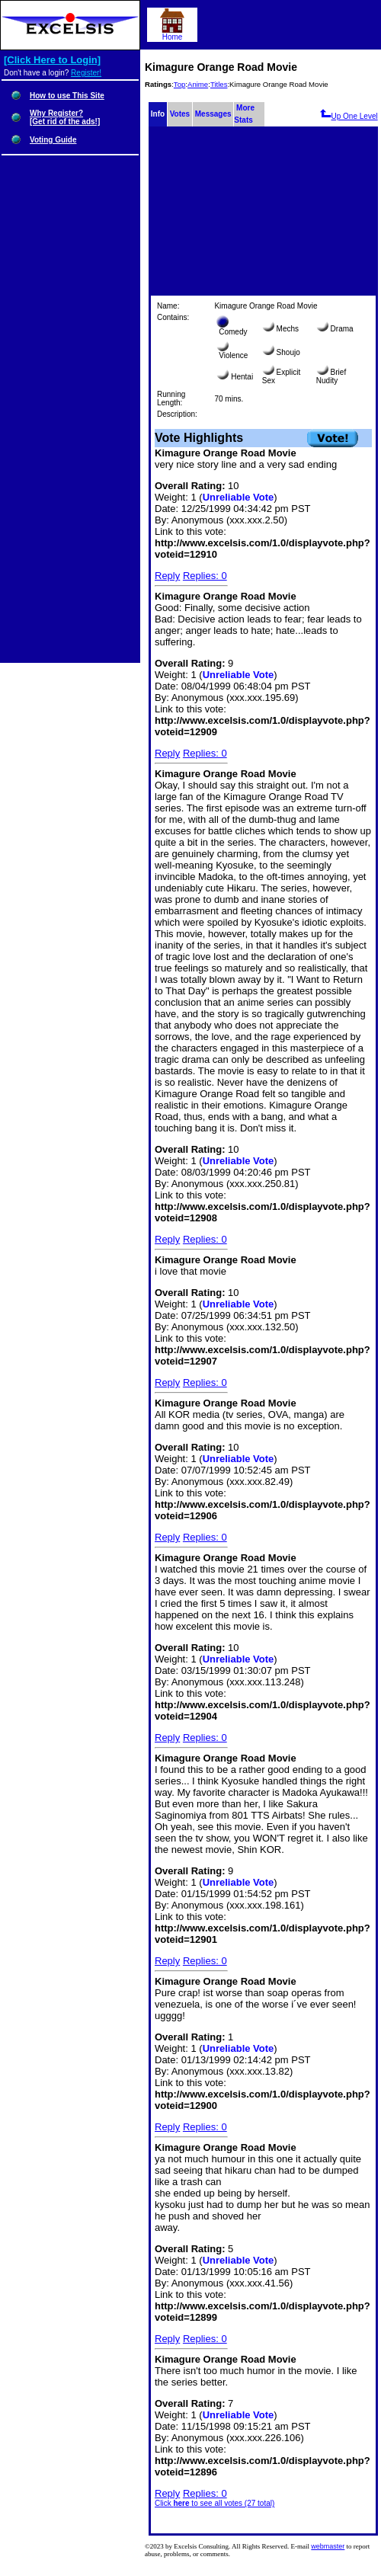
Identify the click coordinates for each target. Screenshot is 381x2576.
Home (172, 33)
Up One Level (348, 116)
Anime (197, 84)
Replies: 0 (205, 575)
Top (179, 84)
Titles (219, 84)
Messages (213, 114)
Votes (180, 114)
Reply (167, 575)
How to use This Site (67, 95)
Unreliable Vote (238, 497)
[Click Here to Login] (52, 60)
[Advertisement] (263, 212)
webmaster (327, 2546)
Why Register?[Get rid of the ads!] (65, 117)
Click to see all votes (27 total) (214, 2503)
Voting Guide (53, 140)
